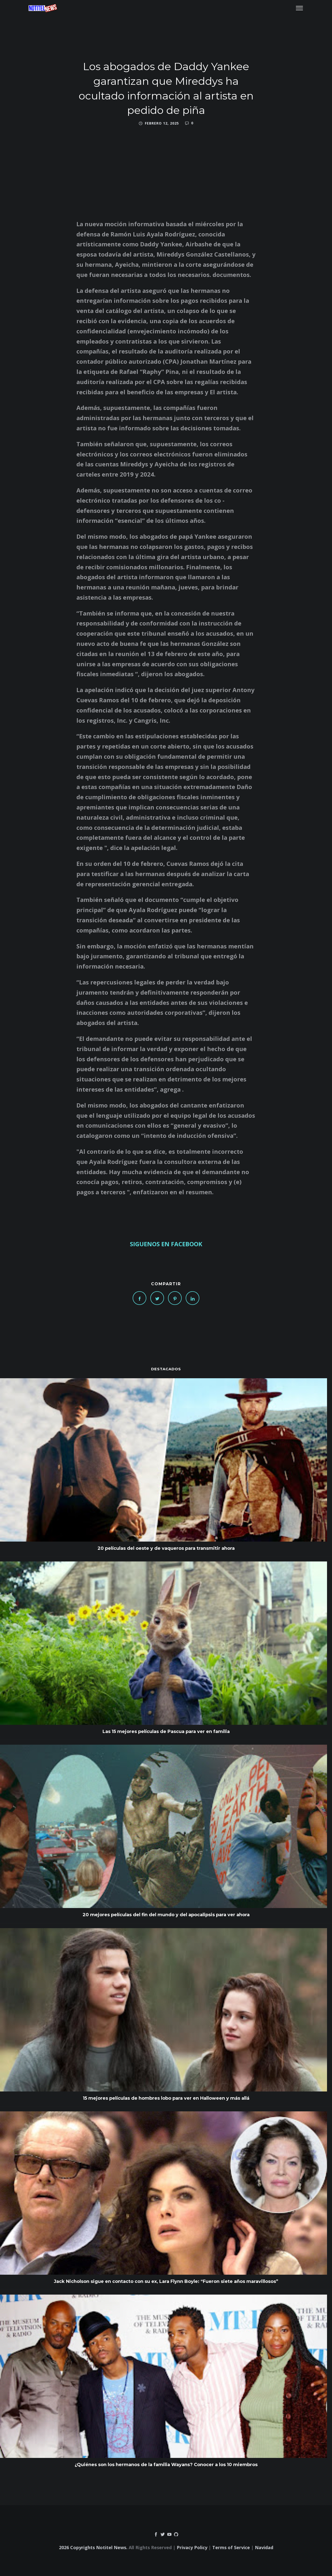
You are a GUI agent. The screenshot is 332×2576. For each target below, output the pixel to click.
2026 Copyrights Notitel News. (93, 2547)
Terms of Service (231, 2547)
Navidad (264, 2547)
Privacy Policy (192, 2547)
